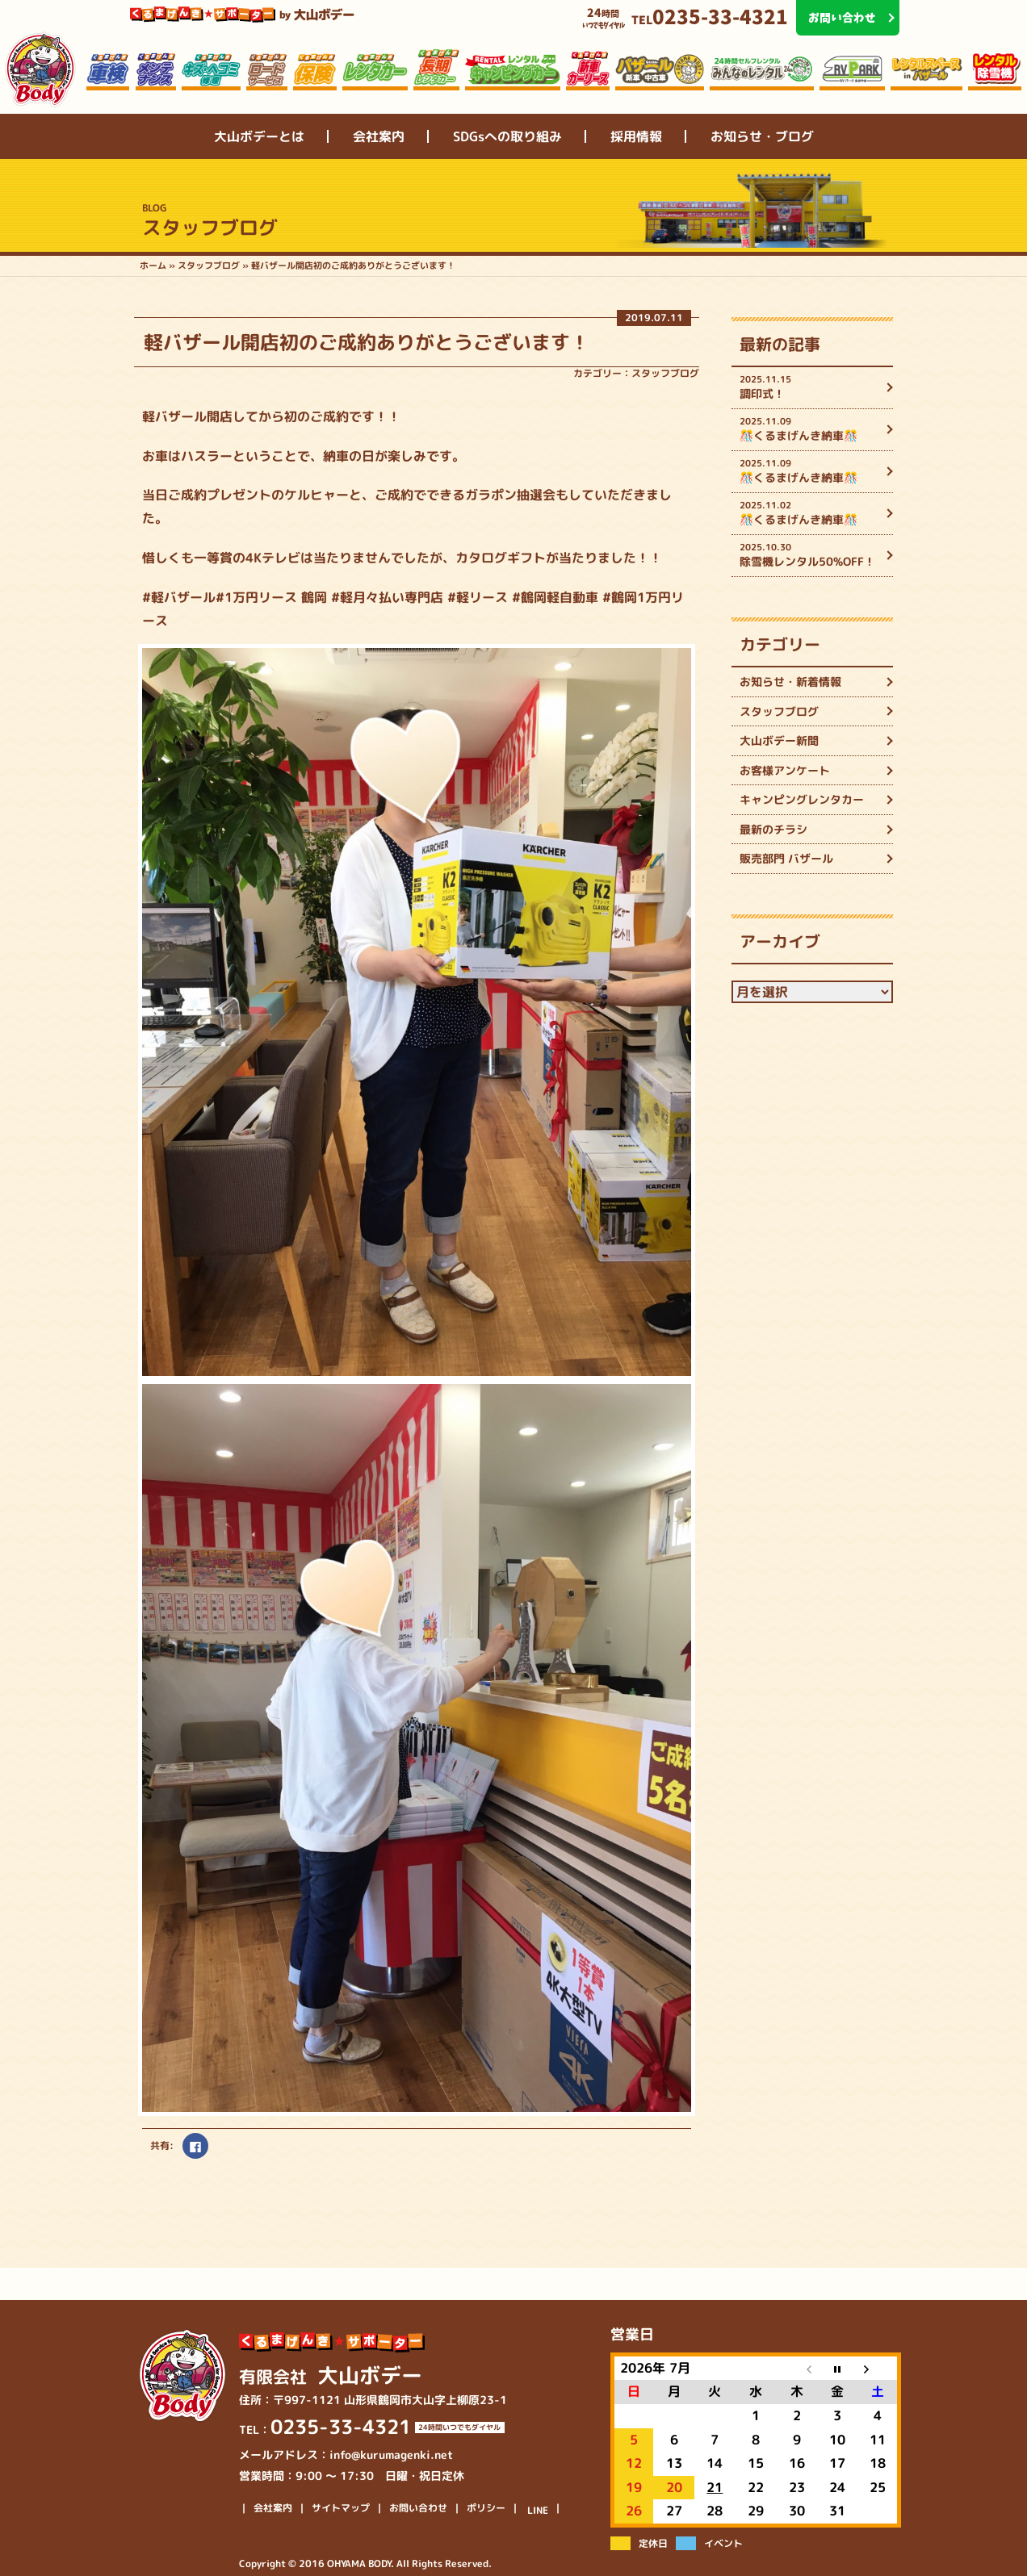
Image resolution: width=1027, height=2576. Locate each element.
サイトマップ (341, 2508)
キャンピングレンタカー (802, 799)
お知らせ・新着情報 (790, 681)
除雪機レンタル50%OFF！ (810, 555)
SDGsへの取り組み (507, 136)
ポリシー (486, 2508)
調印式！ (810, 387)
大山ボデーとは (259, 136)
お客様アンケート (785, 770)
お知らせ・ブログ (762, 136)
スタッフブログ (665, 373)
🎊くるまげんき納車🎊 (810, 429)
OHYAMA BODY (359, 2563)
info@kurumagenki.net (391, 2454)
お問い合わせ (418, 2508)
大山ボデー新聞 (779, 740)
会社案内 (379, 136)
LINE (537, 2510)
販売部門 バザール (786, 858)
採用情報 (636, 136)
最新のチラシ (773, 829)
